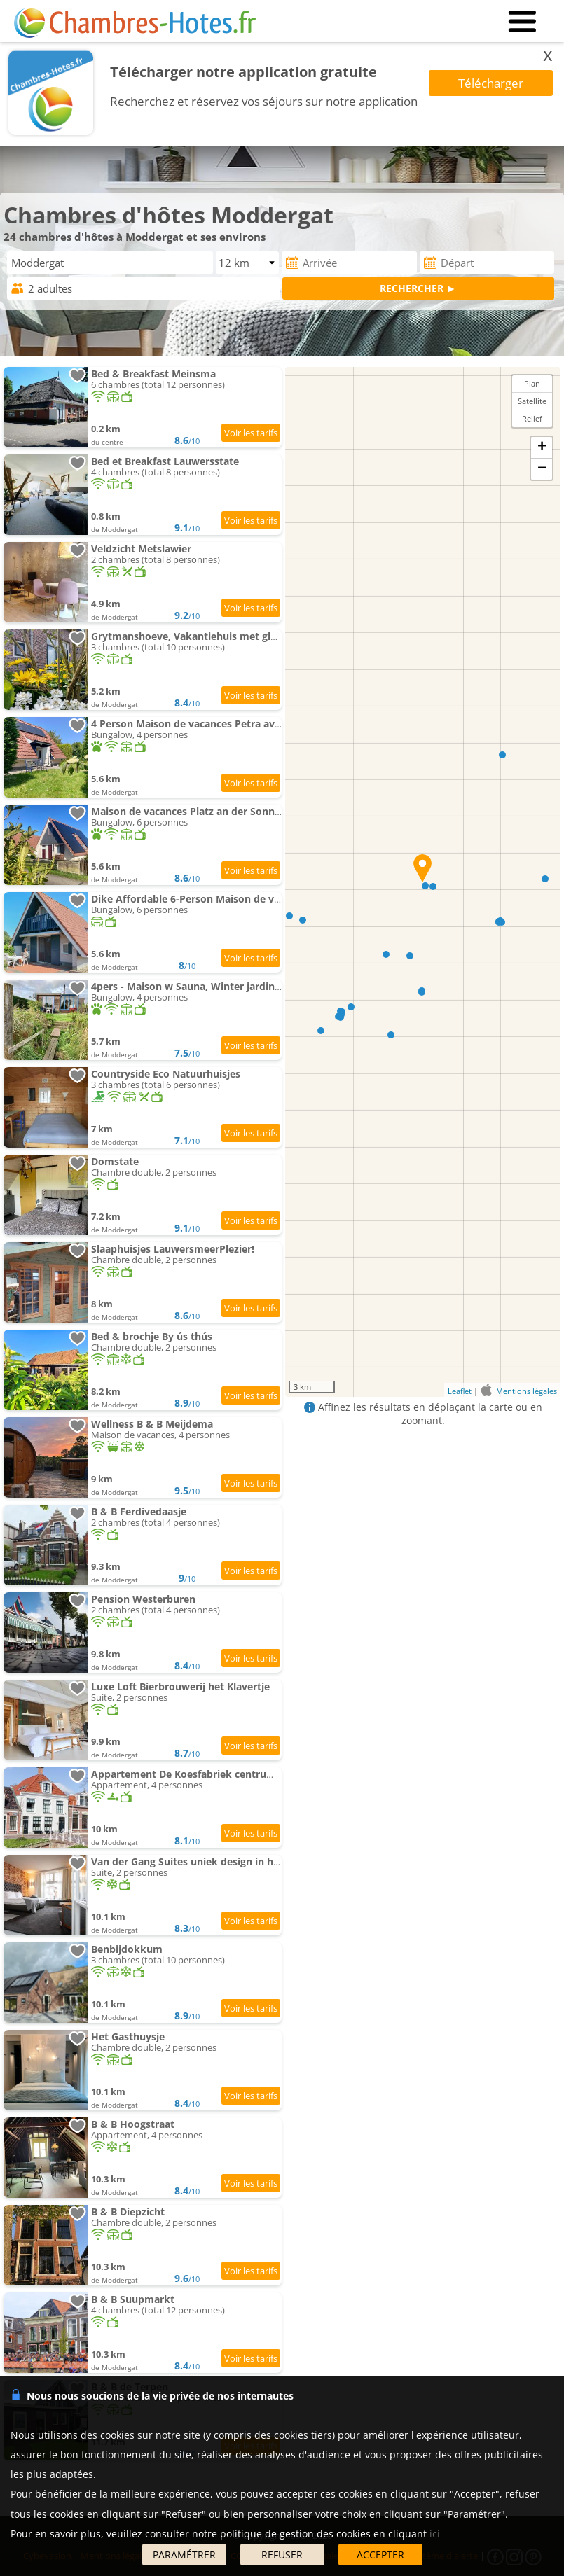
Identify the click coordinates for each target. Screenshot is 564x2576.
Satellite (532, 401)
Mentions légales (526, 1391)
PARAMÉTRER (184, 2554)
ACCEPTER (380, 2554)
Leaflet (460, 1391)
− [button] (541, 469)
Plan (532, 383)
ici (434, 2533)
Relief (532, 418)
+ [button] (541, 447)
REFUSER (282, 2554)
